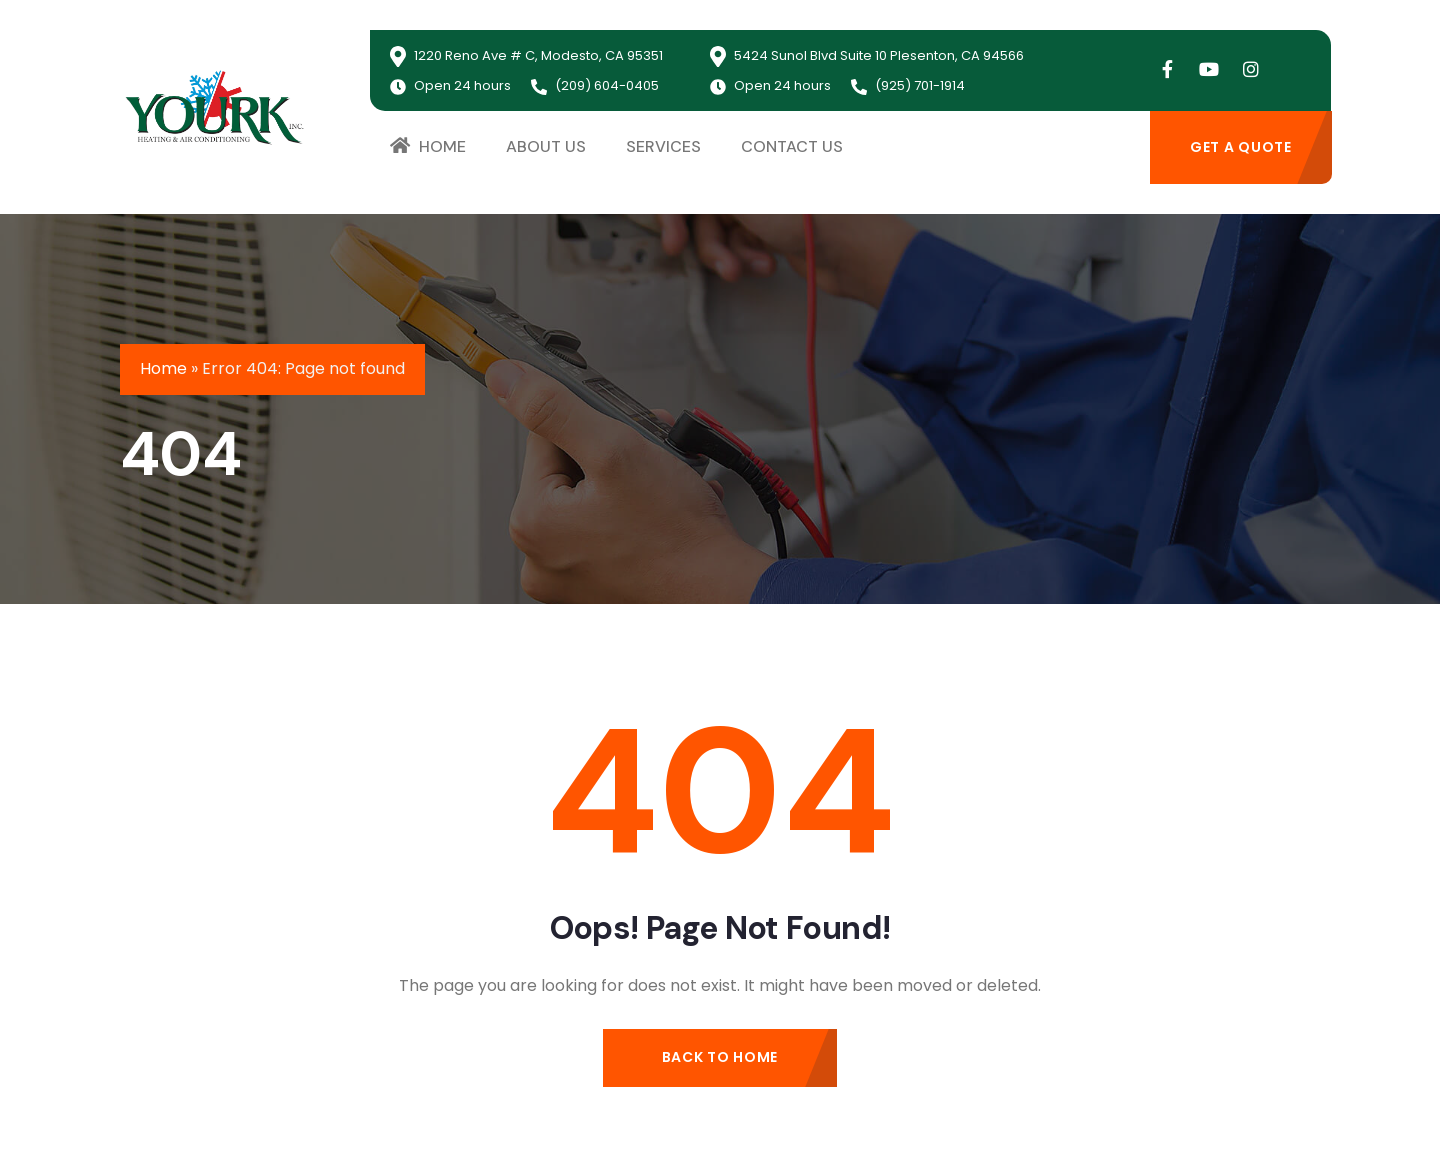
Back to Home (720, 1057)
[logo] (215, 106)
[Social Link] (1167, 70)
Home (163, 368)
